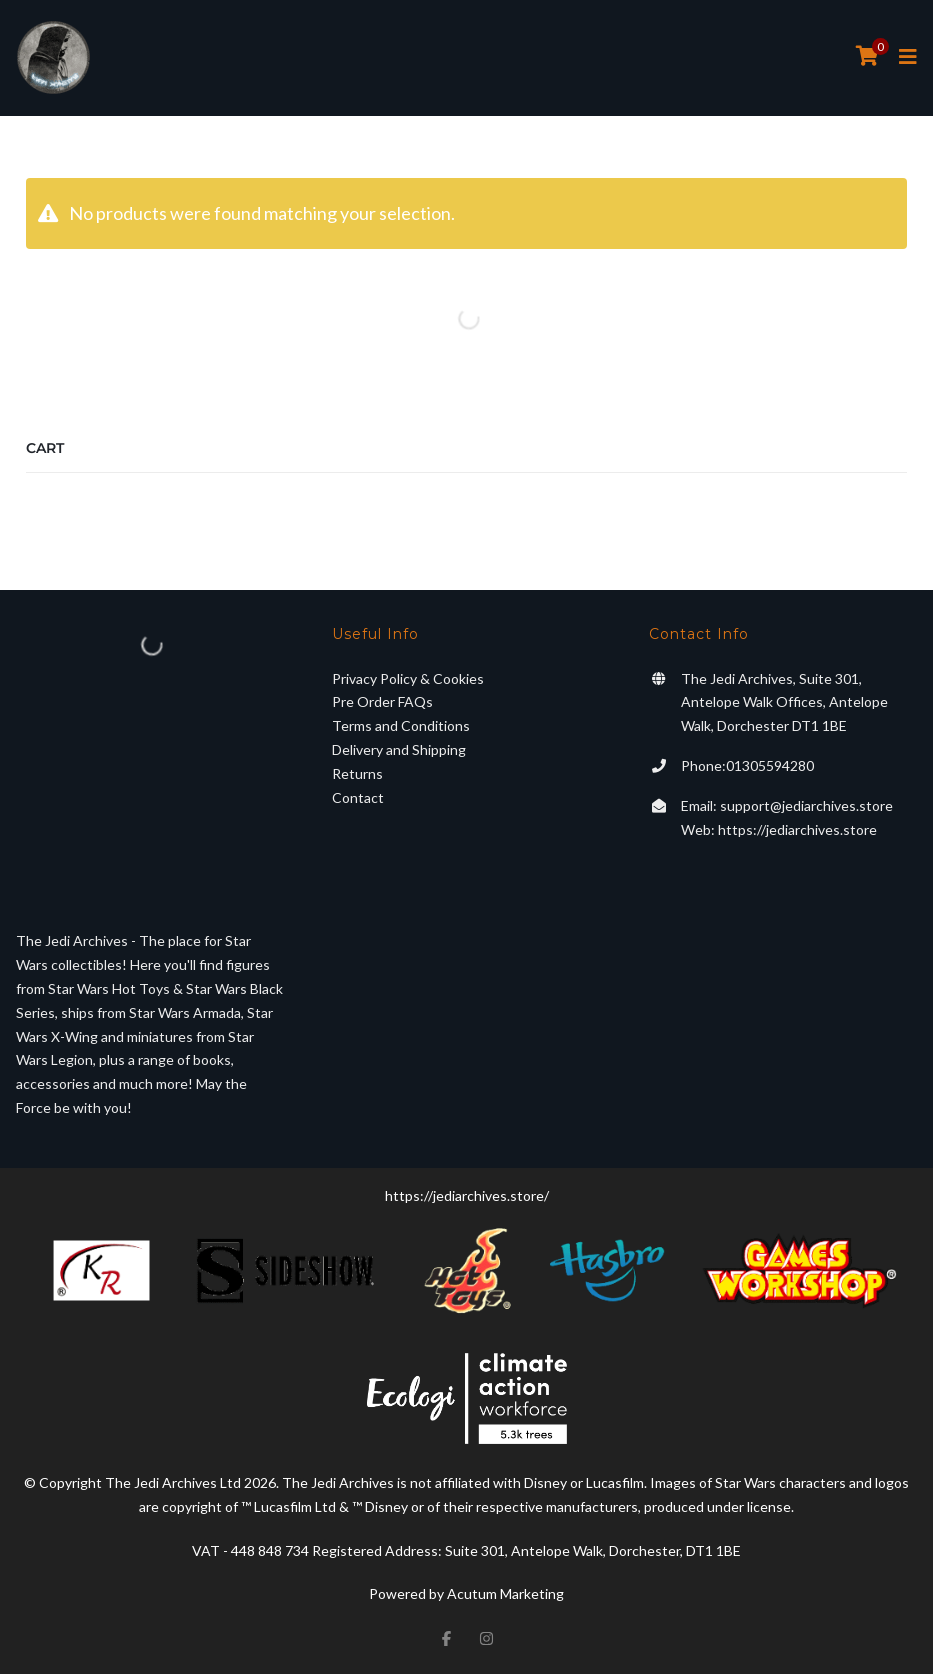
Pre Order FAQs (382, 701)
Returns (357, 773)
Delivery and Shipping (399, 749)
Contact (358, 797)
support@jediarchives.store (806, 805)
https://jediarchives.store (797, 829)
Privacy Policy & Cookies (408, 678)
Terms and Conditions (401, 725)
